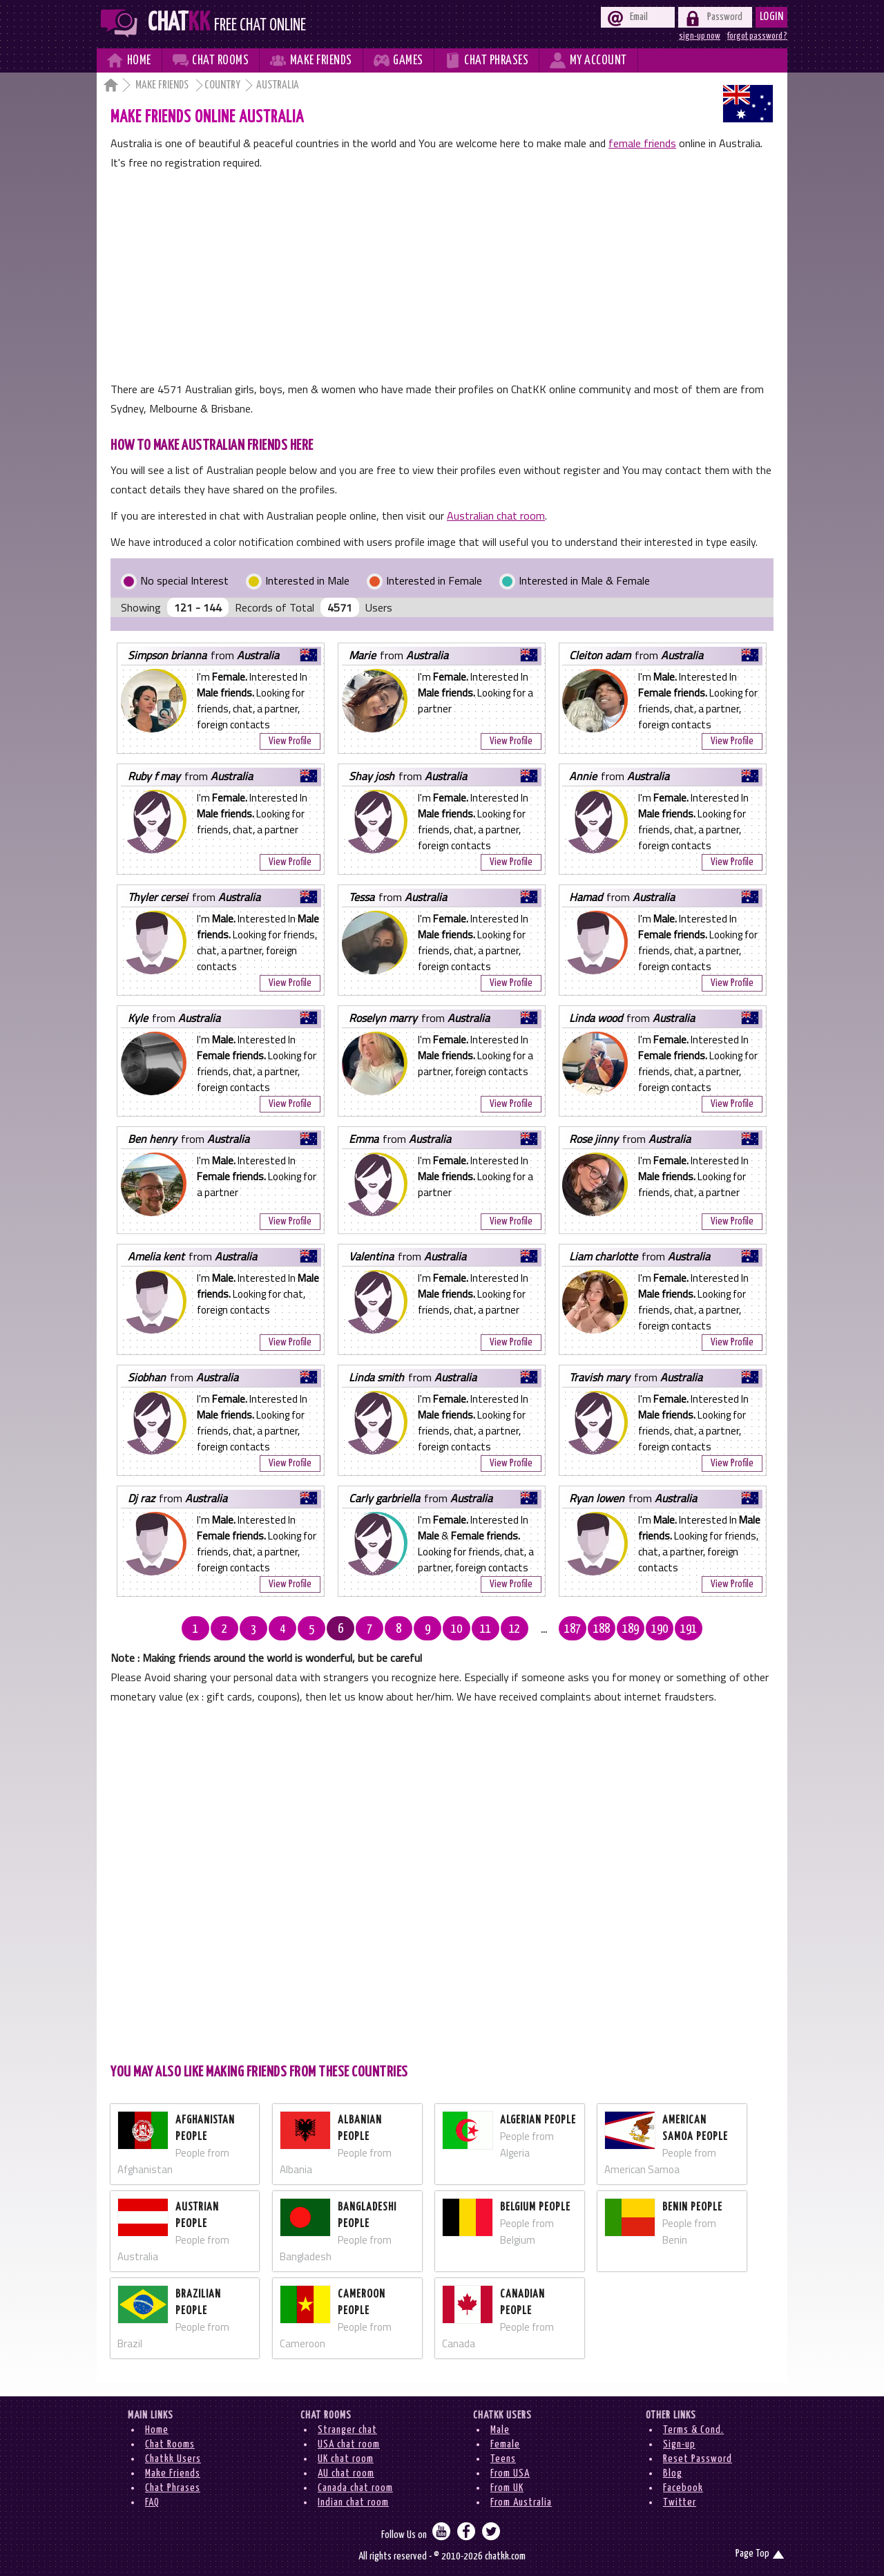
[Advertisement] (442, 275)
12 (514, 1629)
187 (572, 1629)
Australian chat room (496, 515)
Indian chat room (353, 2502)
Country (222, 85)
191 (688, 1629)
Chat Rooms (170, 2444)
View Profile (290, 741)
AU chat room (346, 2473)
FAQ (152, 2502)
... (544, 1629)
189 (630, 1629)
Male (500, 2430)
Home (157, 2430)
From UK (506, 2488)
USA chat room (349, 2444)
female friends (642, 143)
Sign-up (679, 2444)
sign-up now (699, 36)
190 (659, 1629)
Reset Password (697, 2459)
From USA (510, 2473)
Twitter (679, 2502)
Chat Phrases (172, 2488)
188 (601, 1629)
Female (505, 2444)
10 (456, 1629)
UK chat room (346, 2459)
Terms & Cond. (693, 2430)
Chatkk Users (173, 2459)
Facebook (683, 2488)
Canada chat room (355, 2488)
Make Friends (163, 85)
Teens (503, 2459)
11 (485, 1629)
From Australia (521, 2502)
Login (772, 17)
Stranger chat (347, 2430)
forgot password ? (757, 36)
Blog (672, 2473)
